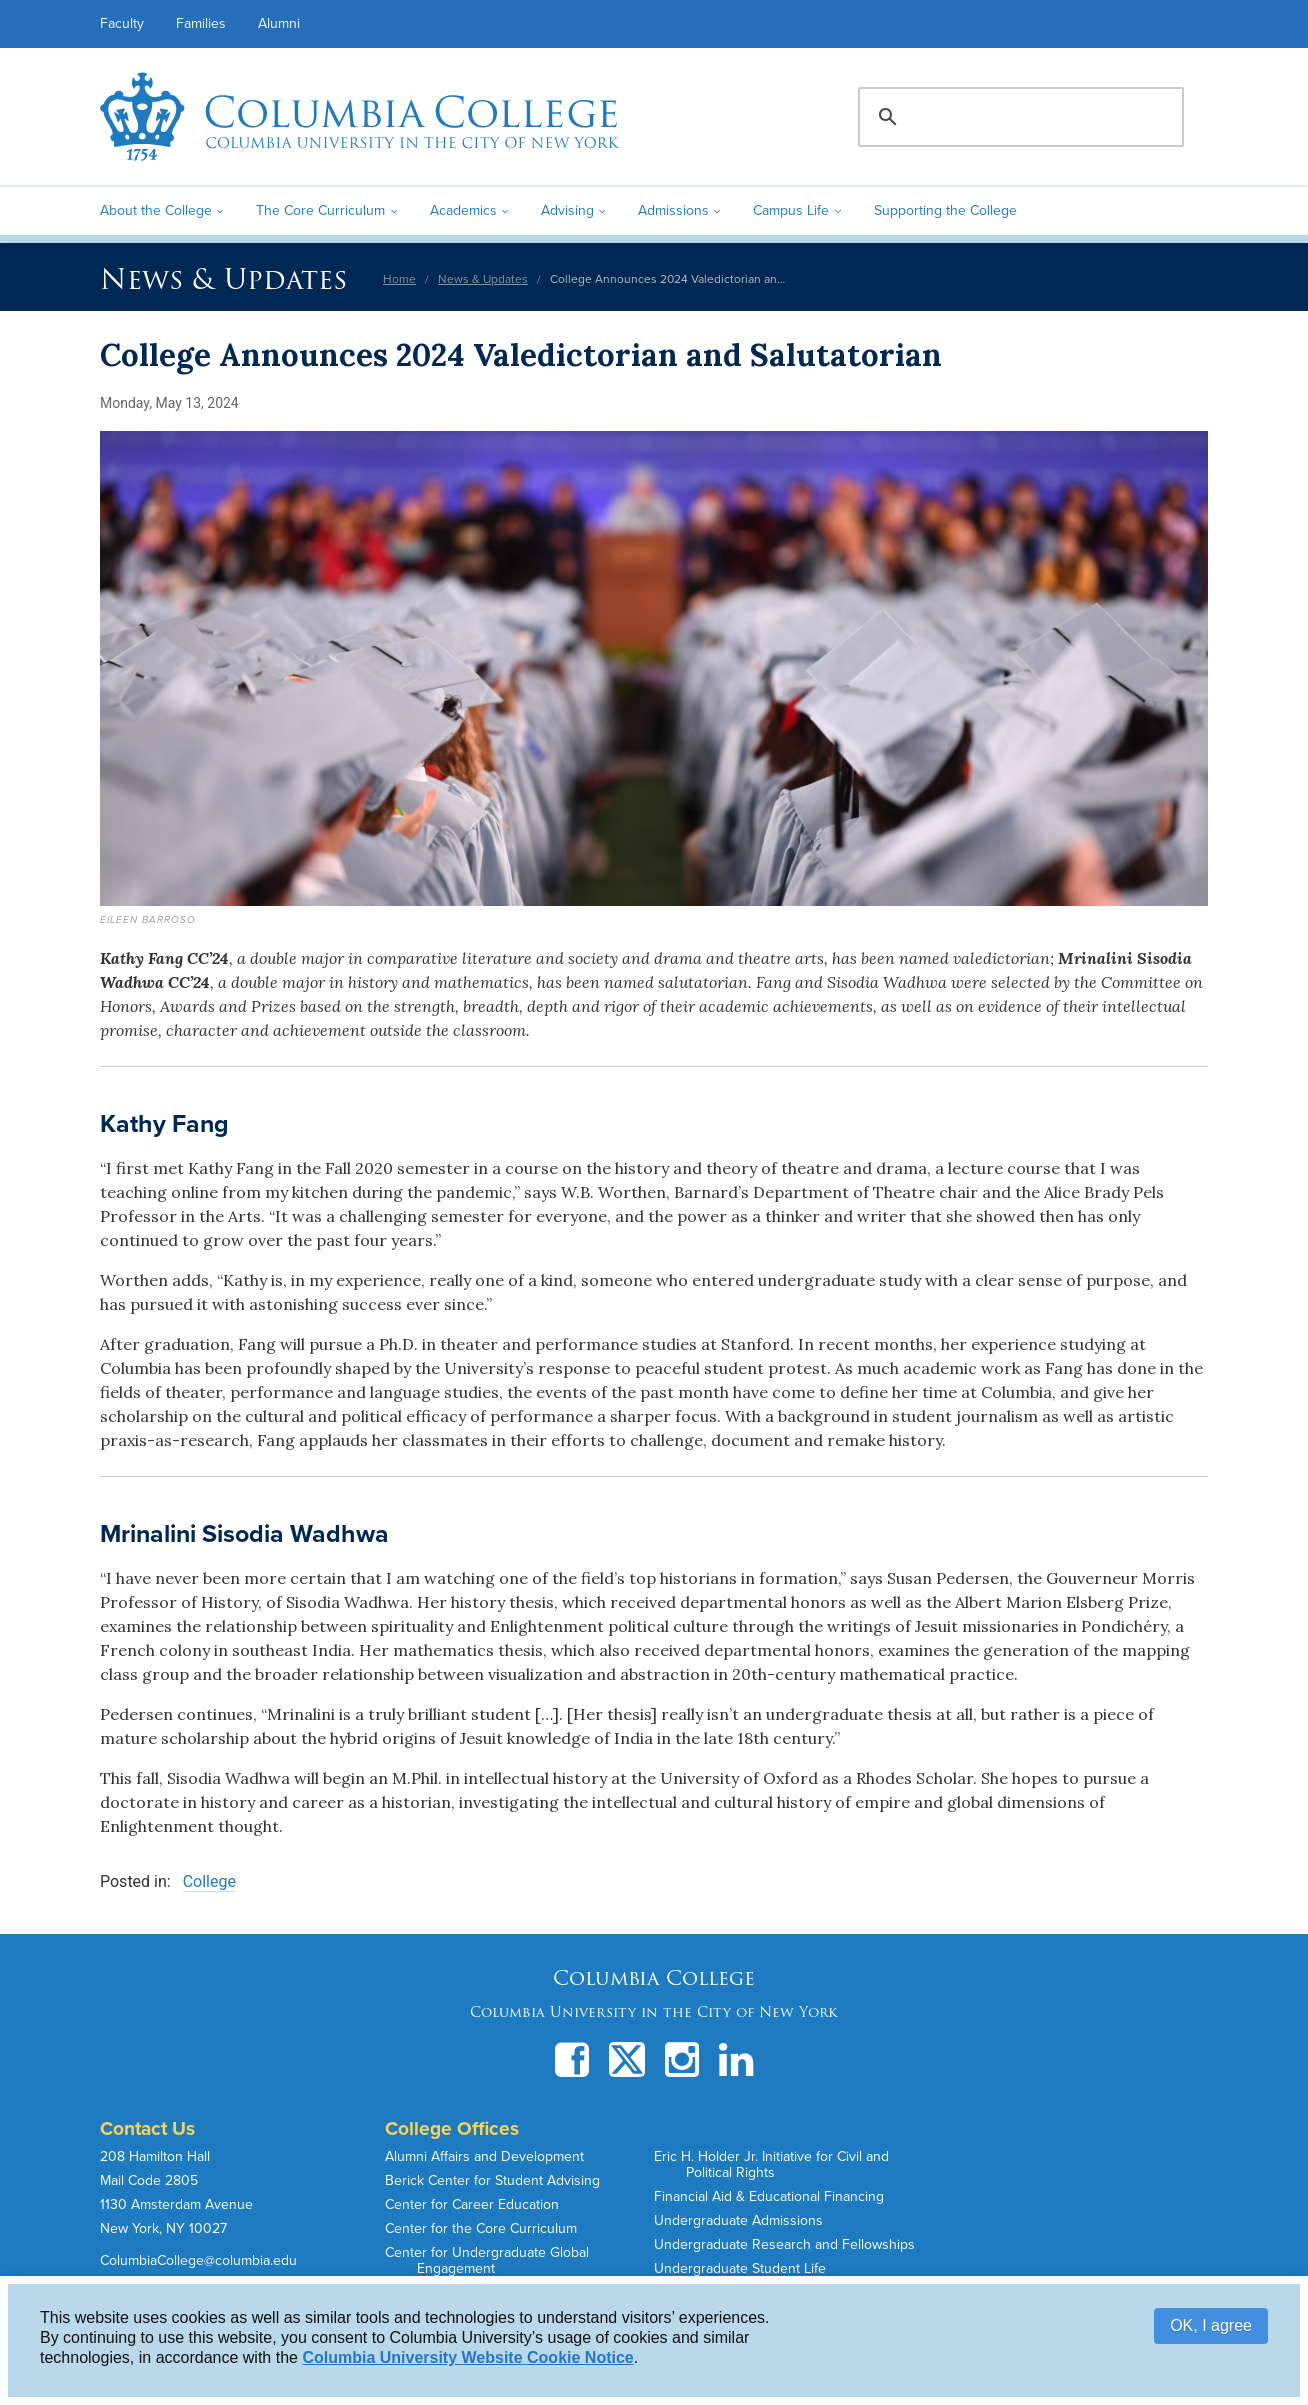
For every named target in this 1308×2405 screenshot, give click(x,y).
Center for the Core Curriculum (481, 2228)
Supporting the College (945, 210)
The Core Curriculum (320, 210)
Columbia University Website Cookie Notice (467, 2357)
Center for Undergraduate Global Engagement (487, 2260)
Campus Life (791, 210)
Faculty (122, 23)
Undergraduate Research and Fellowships (784, 2244)
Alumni (279, 23)
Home (399, 279)
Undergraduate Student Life (740, 2268)
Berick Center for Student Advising (492, 2180)
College (209, 1881)
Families (201, 23)
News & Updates (223, 279)
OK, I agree (1211, 2325)
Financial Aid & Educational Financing (769, 2196)
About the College (156, 210)
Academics (463, 210)
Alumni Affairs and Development (484, 2156)
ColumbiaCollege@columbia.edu (198, 2260)
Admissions (673, 210)
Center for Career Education (472, 2204)
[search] (1018, 117)
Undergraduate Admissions (738, 2220)
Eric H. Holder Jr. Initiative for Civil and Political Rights (771, 2164)
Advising (567, 210)
